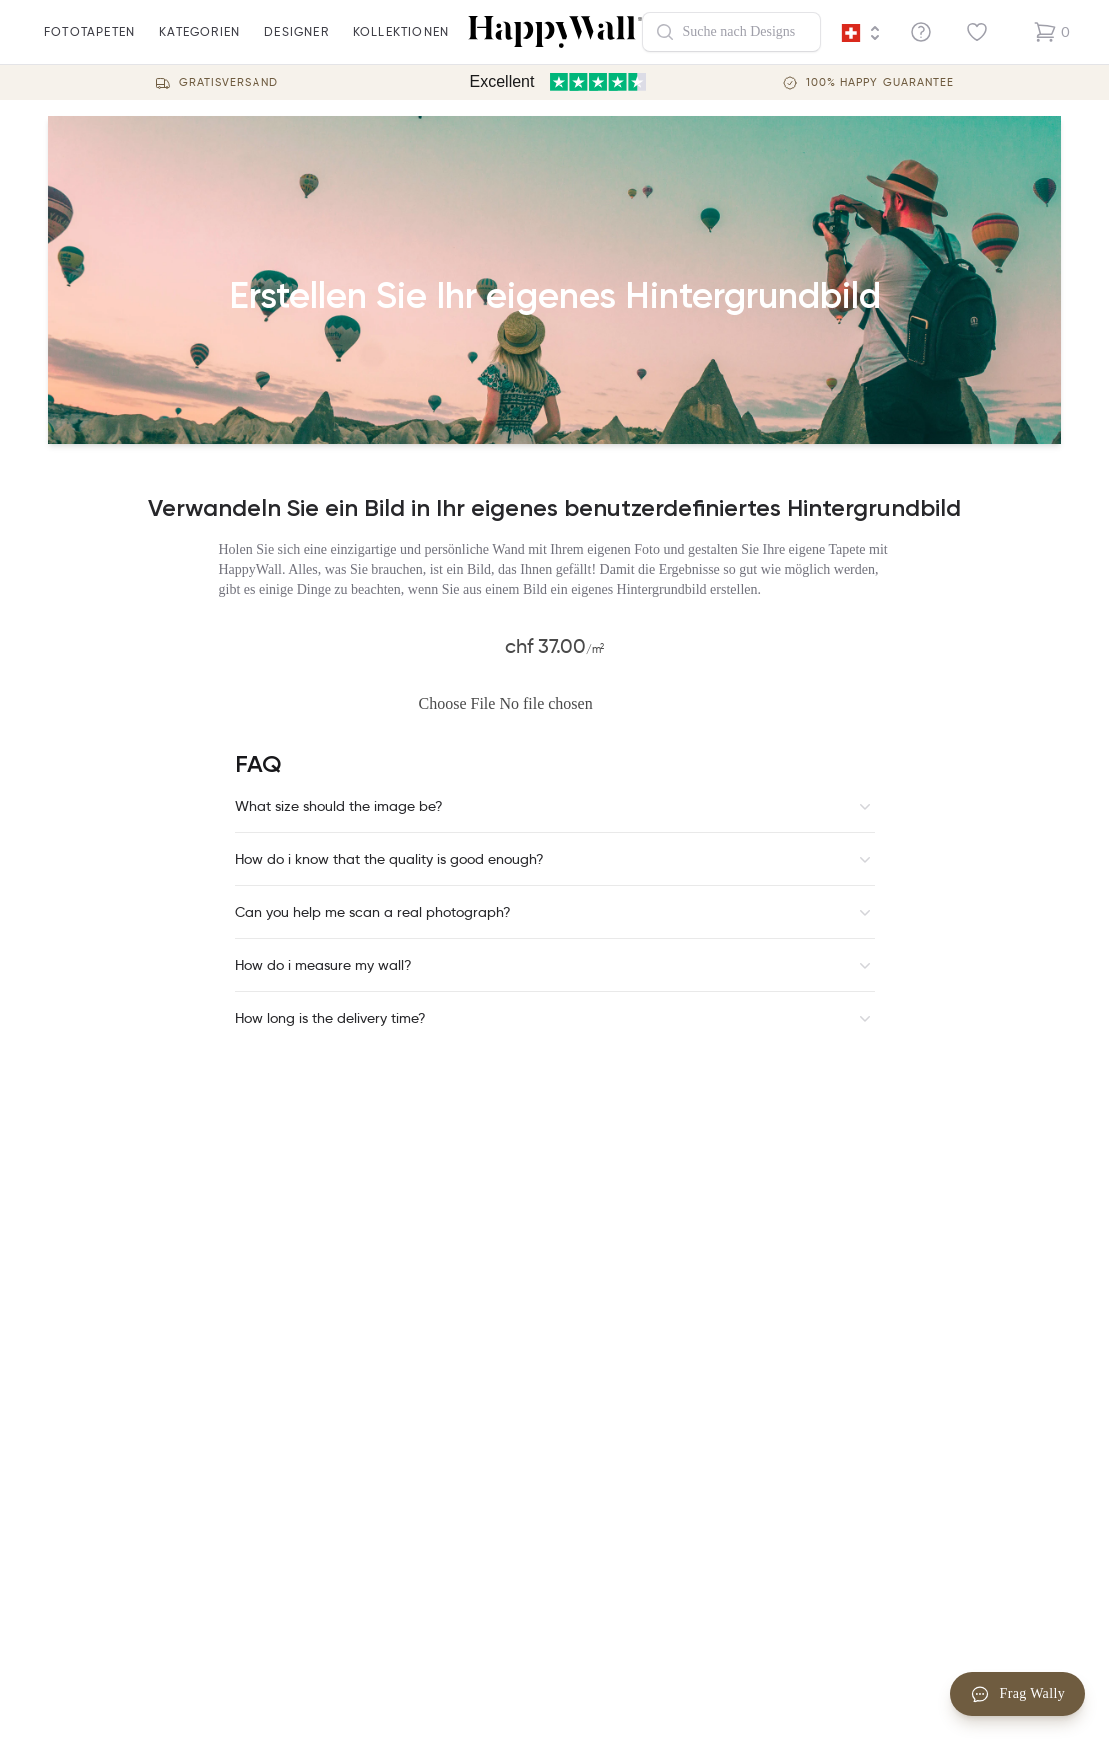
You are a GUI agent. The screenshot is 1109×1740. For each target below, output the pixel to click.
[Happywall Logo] (555, 32)
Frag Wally (1018, 1694)
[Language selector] (861, 33)
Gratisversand (228, 82)
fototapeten (89, 44)
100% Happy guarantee (880, 82)
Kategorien (199, 44)
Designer (296, 44)
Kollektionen (401, 44)
